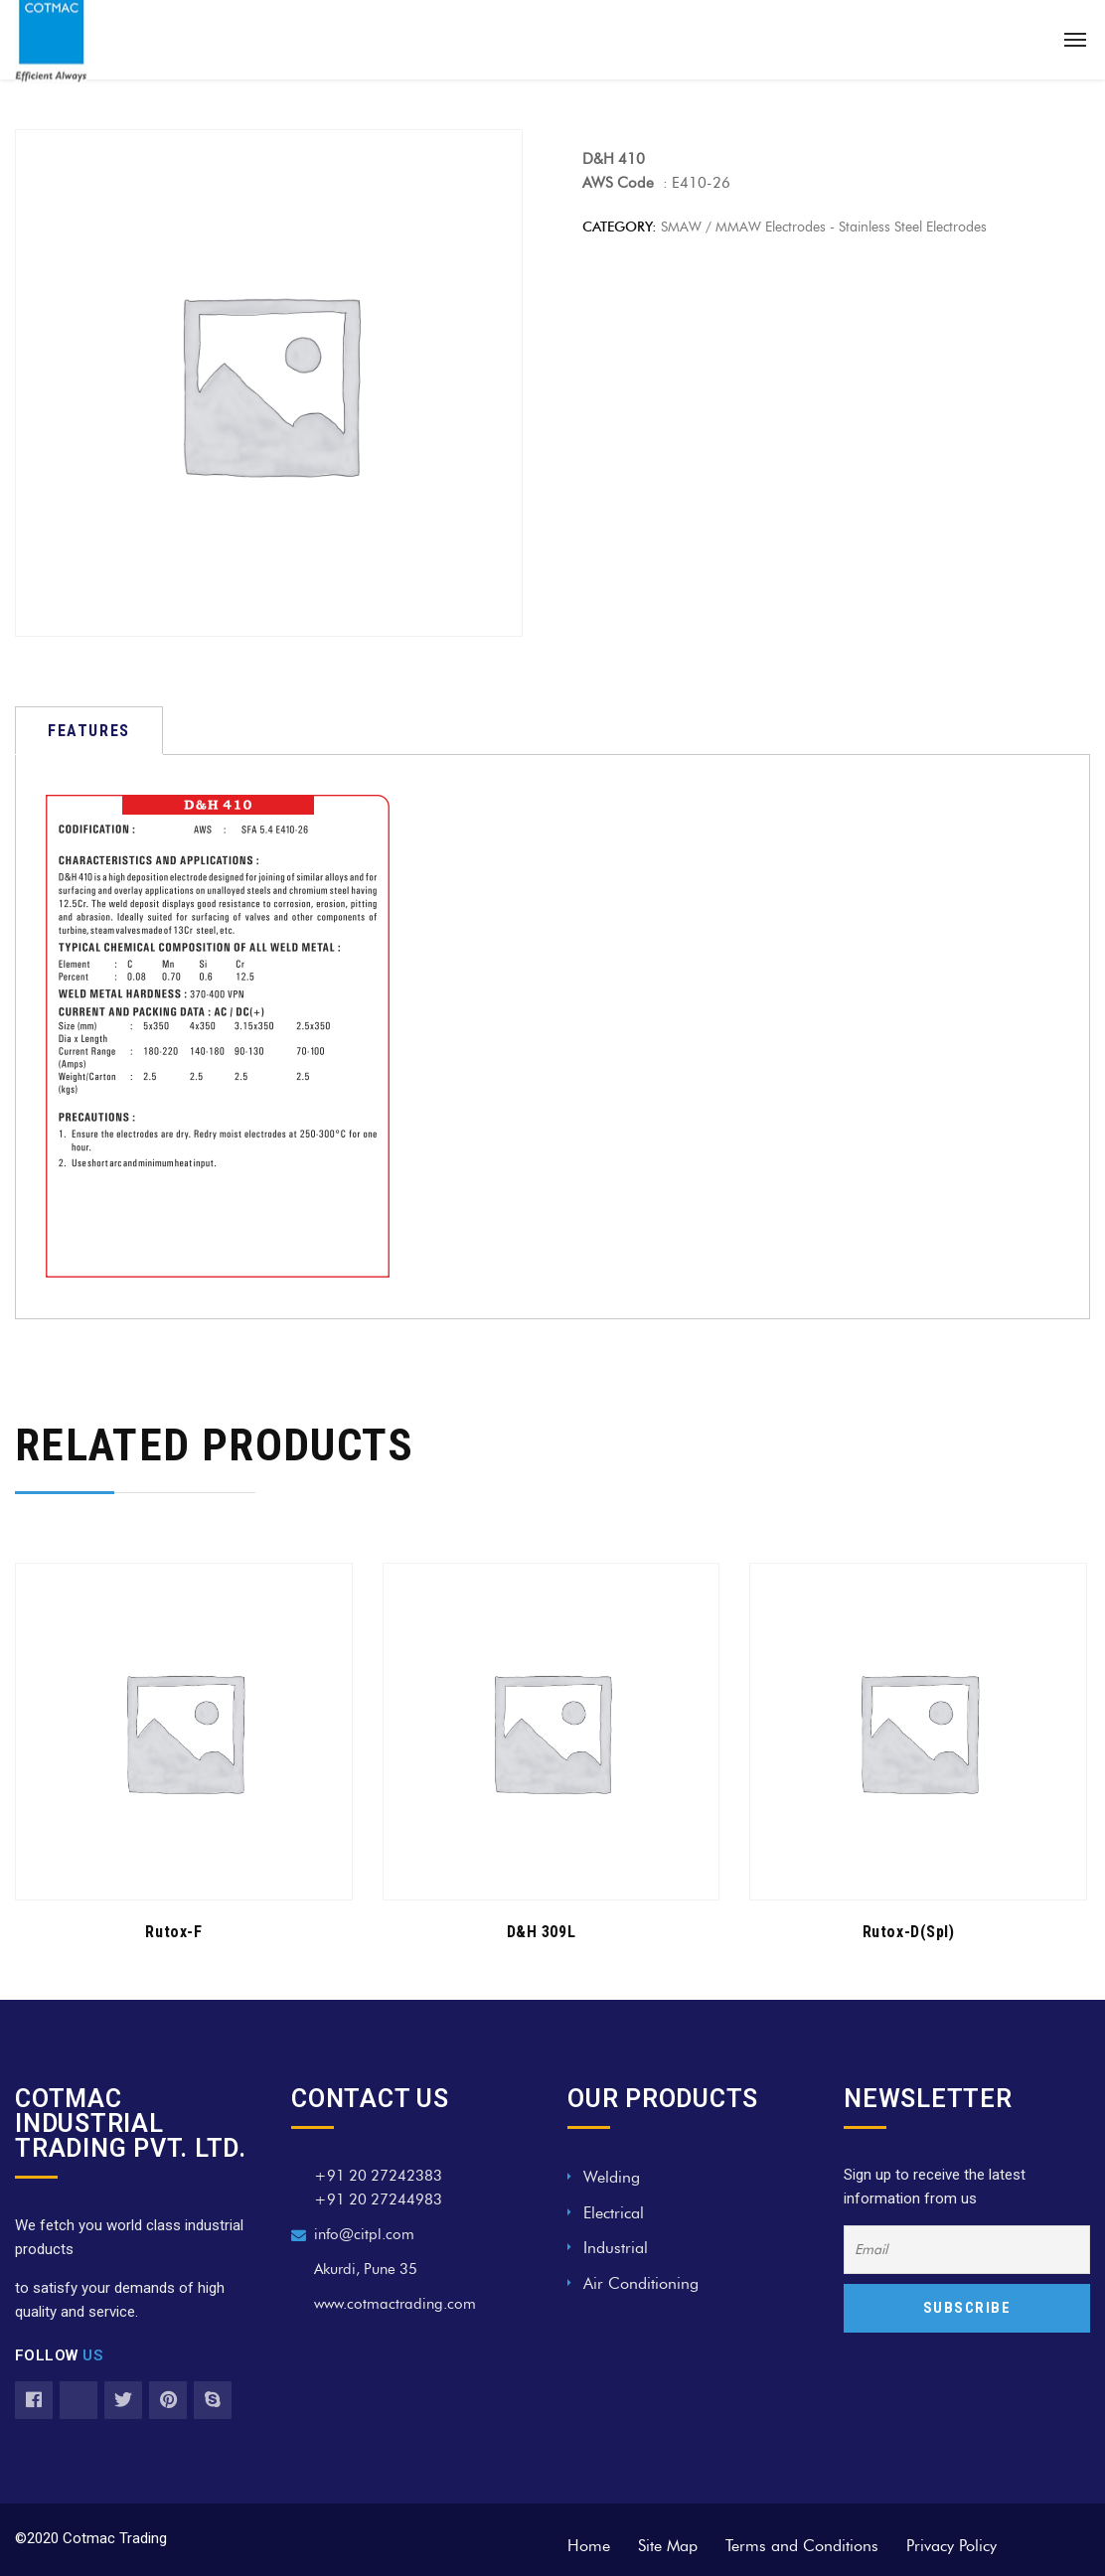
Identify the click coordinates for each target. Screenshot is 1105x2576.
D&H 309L (541, 1931)
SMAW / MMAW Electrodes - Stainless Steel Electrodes (824, 227)
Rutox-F (173, 1931)
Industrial (615, 2247)
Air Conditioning (641, 2283)
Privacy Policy (951, 2545)
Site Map (668, 2545)
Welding (611, 2177)
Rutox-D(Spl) (908, 1931)
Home (588, 2545)
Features (89, 730)
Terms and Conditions (801, 2545)
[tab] (89, 730)
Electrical (613, 2212)
